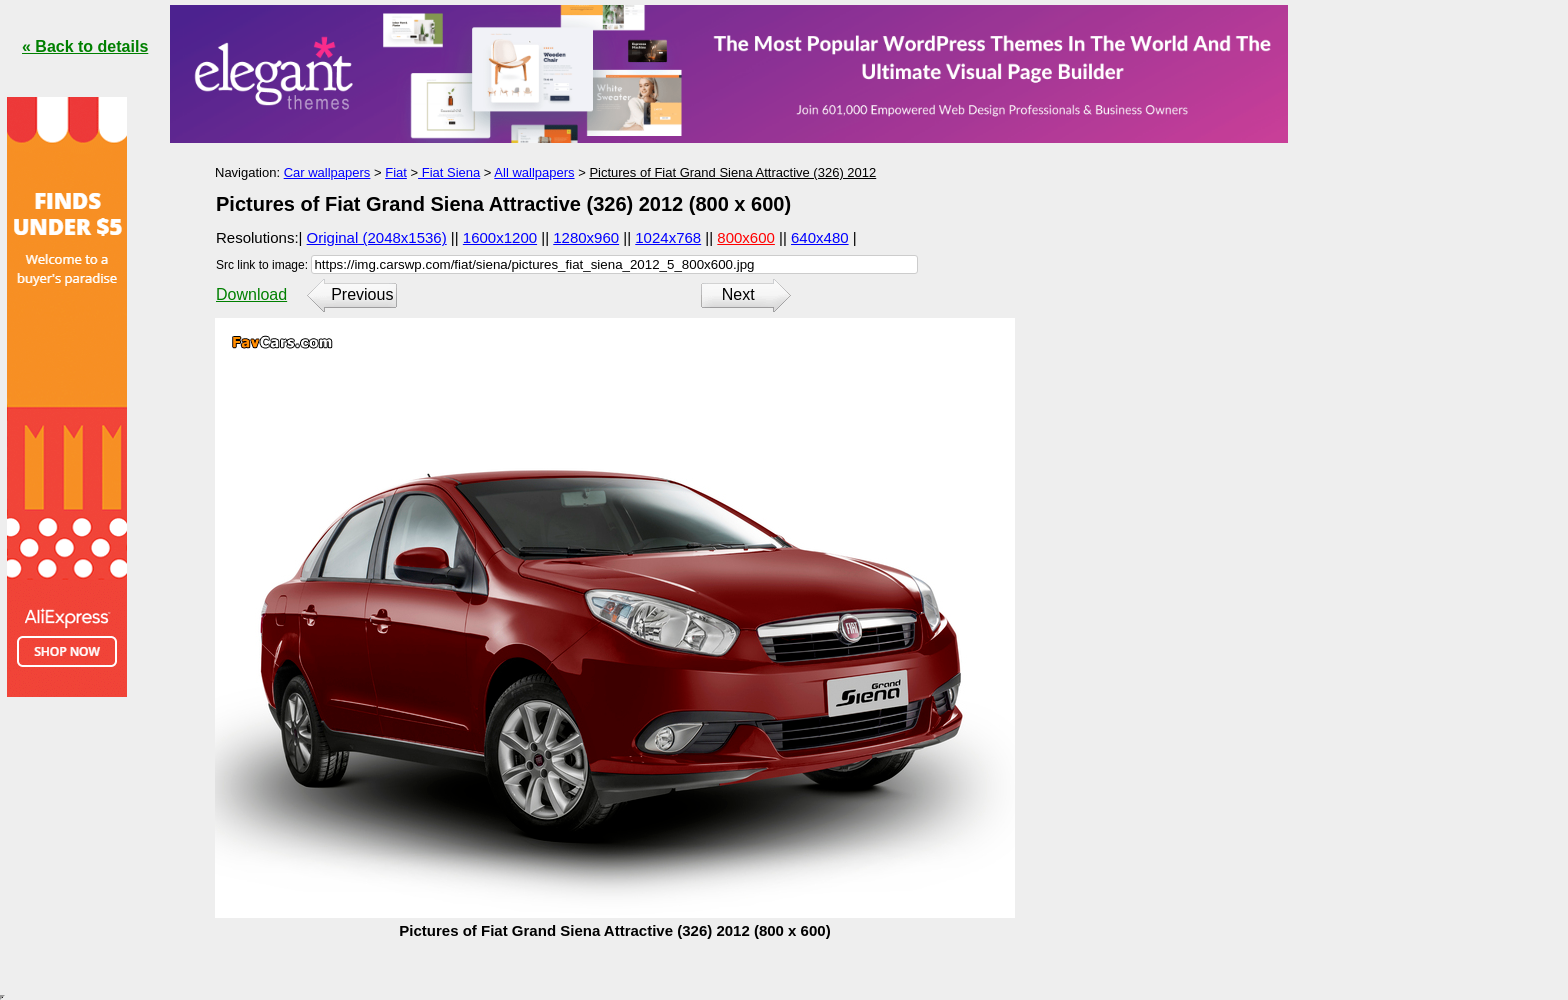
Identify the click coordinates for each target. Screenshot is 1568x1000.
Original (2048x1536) (377, 237)
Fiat (396, 172)
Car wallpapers (327, 172)
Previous (362, 294)
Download (251, 294)
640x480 (820, 237)
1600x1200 (500, 237)
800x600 (746, 237)
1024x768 (668, 237)
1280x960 (586, 237)
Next (738, 294)
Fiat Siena (449, 172)
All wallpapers (534, 172)
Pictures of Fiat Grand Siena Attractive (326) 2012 (732, 172)
